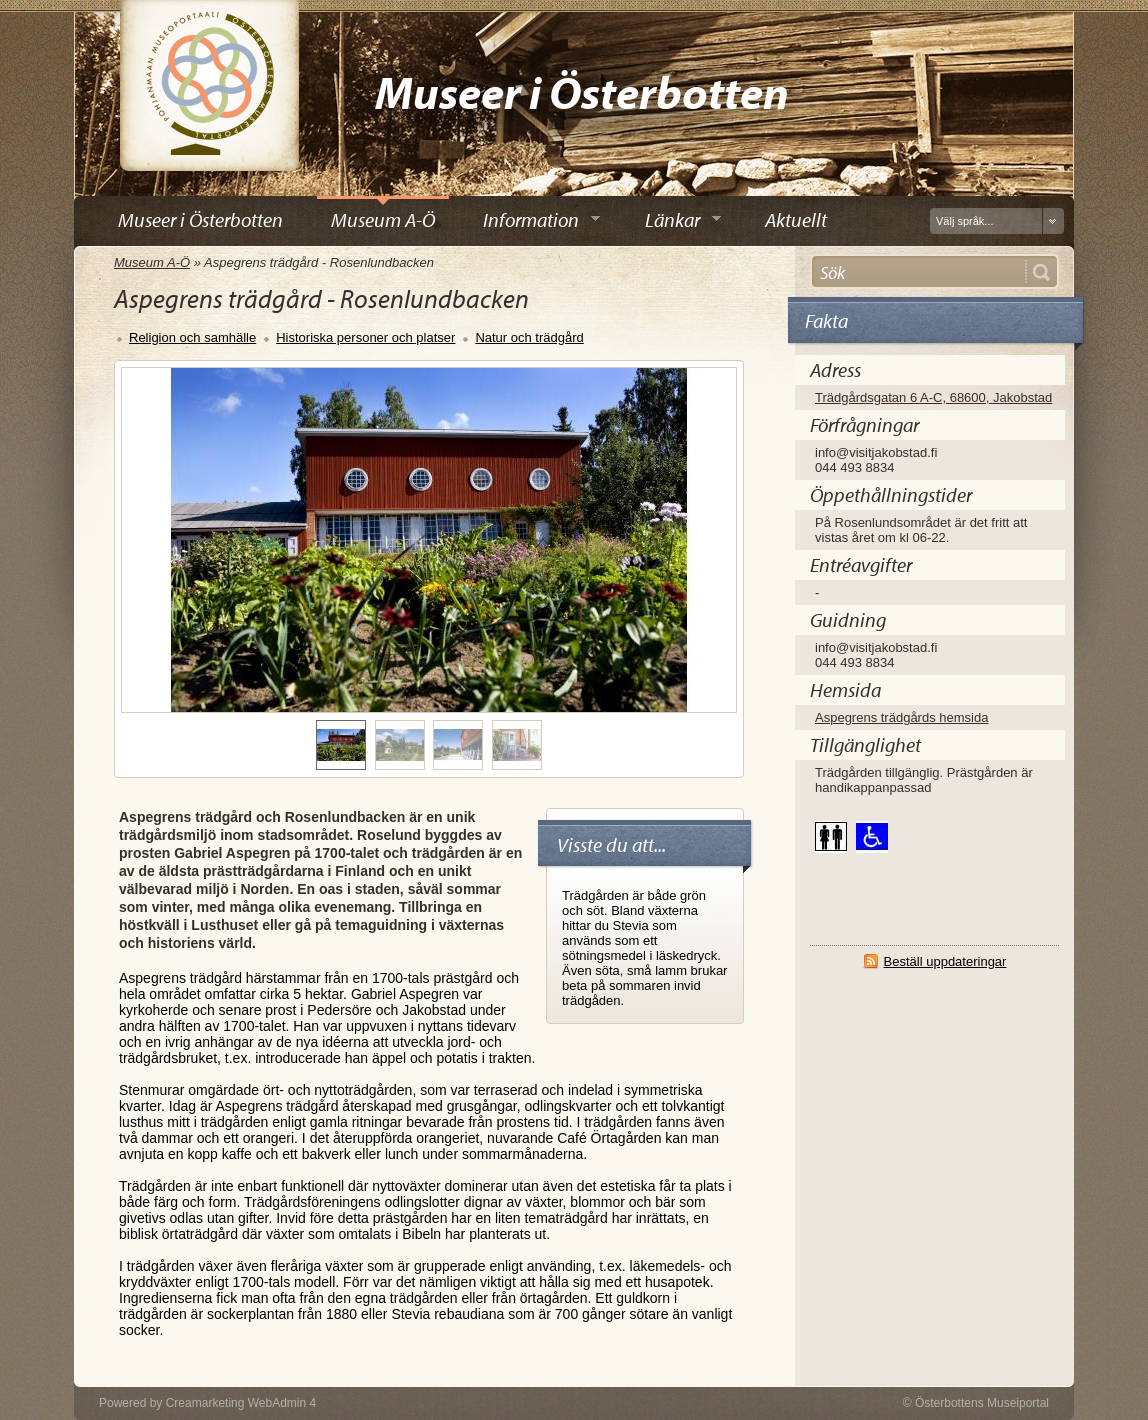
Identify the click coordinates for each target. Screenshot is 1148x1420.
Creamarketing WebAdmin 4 (241, 1403)
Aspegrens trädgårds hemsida (901, 717)
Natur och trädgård (529, 337)
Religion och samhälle (192, 337)
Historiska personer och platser (365, 337)
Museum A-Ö (152, 262)
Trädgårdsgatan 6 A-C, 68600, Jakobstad (933, 397)
